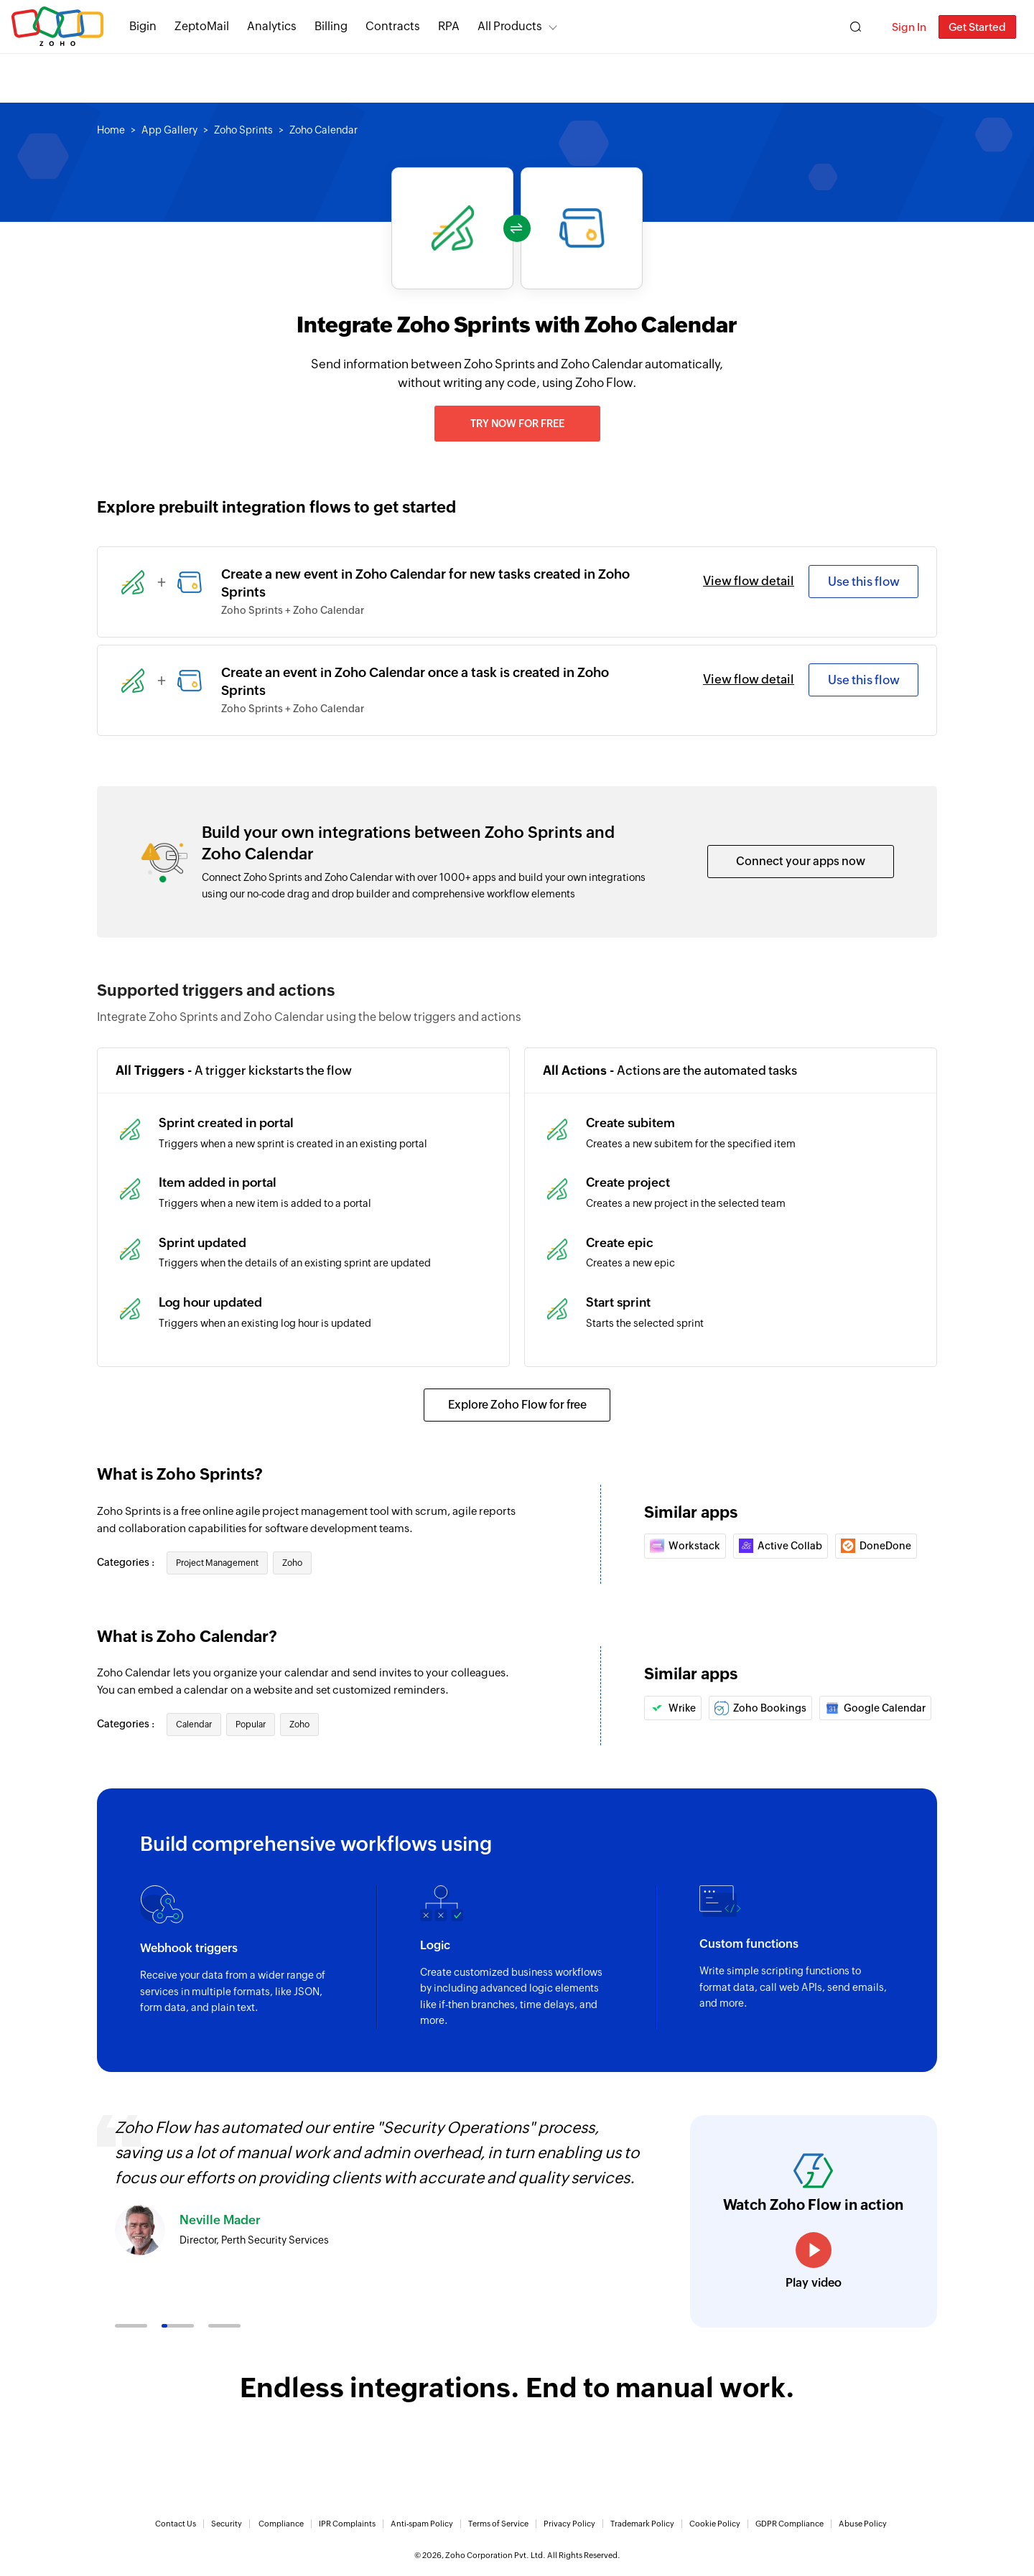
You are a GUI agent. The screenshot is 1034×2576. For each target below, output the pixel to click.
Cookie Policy (714, 2523)
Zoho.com (57, 27)
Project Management (217, 1563)
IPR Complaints (347, 2523)
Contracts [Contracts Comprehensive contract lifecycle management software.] (392, 26)
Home (111, 130)
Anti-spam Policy (422, 2523)
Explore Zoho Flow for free (517, 1404)
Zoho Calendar (323, 130)
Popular (251, 1724)
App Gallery (169, 130)
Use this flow (864, 581)
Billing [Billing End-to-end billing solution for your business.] (331, 26)
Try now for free (517, 423)
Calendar (194, 1724)
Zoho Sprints (243, 130)
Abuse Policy (863, 2523)
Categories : (127, 1562)
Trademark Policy (642, 2523)
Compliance (281, 2523)
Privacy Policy (569, 2523)
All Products (510, 26)
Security (226, 2523)
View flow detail (748, 581)
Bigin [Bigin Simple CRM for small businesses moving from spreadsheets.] (143, 26)
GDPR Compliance (789, 2523)
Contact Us (175, 2523)
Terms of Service (498, 2523)
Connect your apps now (800, 861)
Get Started (977, 27)
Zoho (292, 1563)
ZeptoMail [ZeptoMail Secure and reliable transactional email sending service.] (201, 26)
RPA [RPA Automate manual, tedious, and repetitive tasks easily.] (449, 26)
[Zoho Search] (855, 27)
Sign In (909, 27)
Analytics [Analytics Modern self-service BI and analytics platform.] (272, 26)
